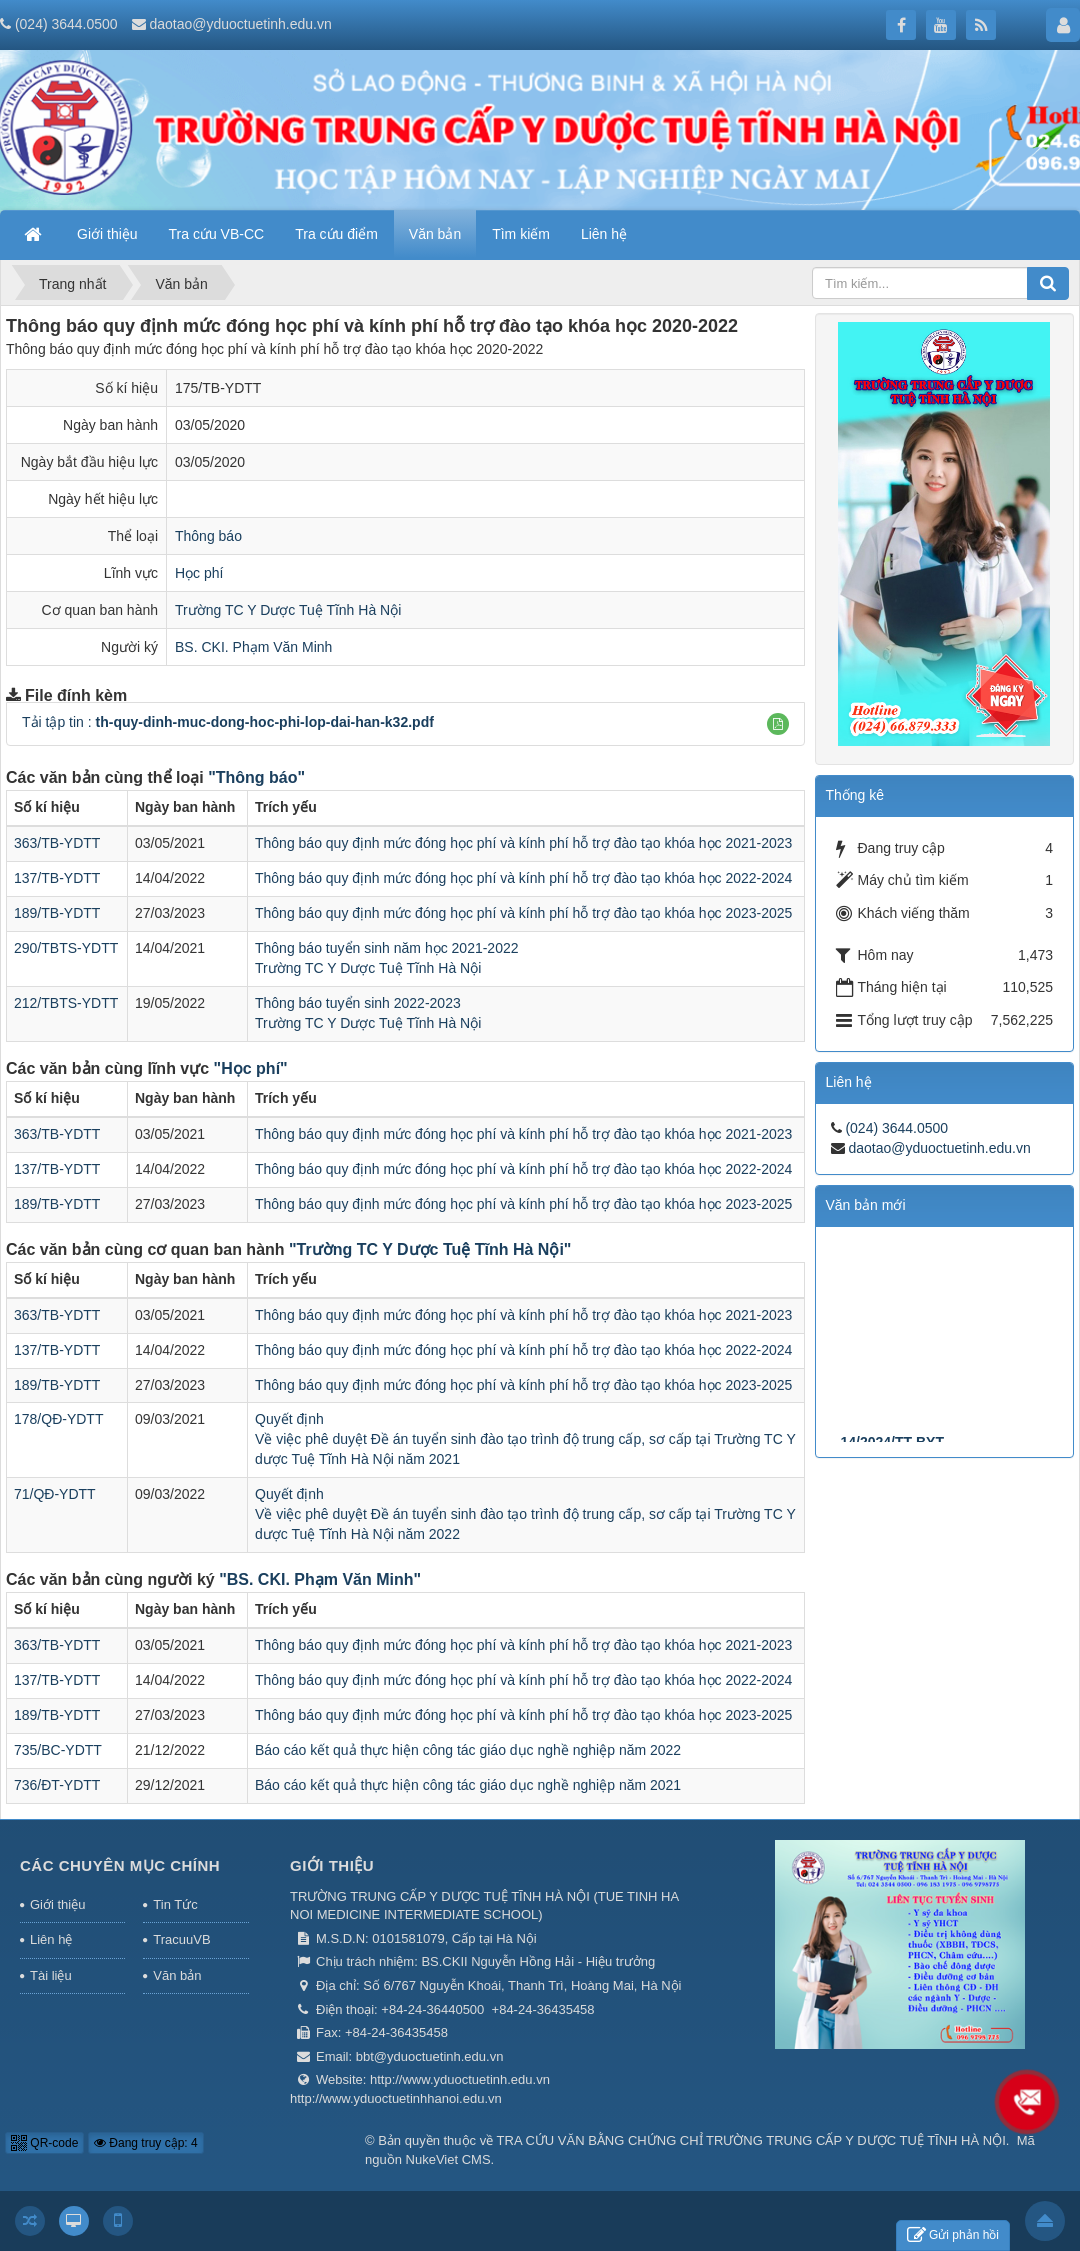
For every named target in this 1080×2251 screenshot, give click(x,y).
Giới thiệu (57, 1904)
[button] (778, 724)
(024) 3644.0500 (66, 24)
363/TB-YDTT (57, 843)
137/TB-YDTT (57, 878)
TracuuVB (181, 1939)
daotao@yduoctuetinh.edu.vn (240, 24)
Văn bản (177, 1975)
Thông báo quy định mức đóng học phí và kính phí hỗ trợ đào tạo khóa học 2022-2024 (523, 878)
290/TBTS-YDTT (66, 948)
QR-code (44, 2143)
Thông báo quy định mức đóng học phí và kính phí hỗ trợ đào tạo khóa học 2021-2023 (523, 843)
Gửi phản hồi (953, 2235)
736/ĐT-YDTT (57, 1785)
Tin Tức (175, 1904)
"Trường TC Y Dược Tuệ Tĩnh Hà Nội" (430, 1249)
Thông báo (208, 536)
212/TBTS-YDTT (66, 1003)
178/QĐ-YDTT (58, 1419)
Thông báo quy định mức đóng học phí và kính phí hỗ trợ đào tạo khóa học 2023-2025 (523, 913)
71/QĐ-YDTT (55, 1494)
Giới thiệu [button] (107, 234)
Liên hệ (51, 1939)
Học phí (199, 573)
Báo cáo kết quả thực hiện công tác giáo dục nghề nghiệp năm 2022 (468, 1750)
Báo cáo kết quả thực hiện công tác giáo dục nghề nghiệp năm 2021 (468, 1785)
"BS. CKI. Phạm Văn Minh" (320, 1579)
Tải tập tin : (228, 722)
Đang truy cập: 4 (146, 2143)
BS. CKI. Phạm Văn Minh (253, 647)
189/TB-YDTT (57, 913)
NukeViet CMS (448, 2159)
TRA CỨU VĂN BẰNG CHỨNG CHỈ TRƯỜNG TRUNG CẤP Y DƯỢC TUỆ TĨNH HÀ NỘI (751, 2140)
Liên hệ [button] (604, 234)
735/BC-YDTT (58, 1750)
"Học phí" (251, 1068)
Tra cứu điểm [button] (336, 234)
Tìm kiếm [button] (521, 234)
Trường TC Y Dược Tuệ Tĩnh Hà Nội (288, 610)
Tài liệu (51, 1975)
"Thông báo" (256, 777)
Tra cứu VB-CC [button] (217, 234)
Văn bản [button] (435, 234)
